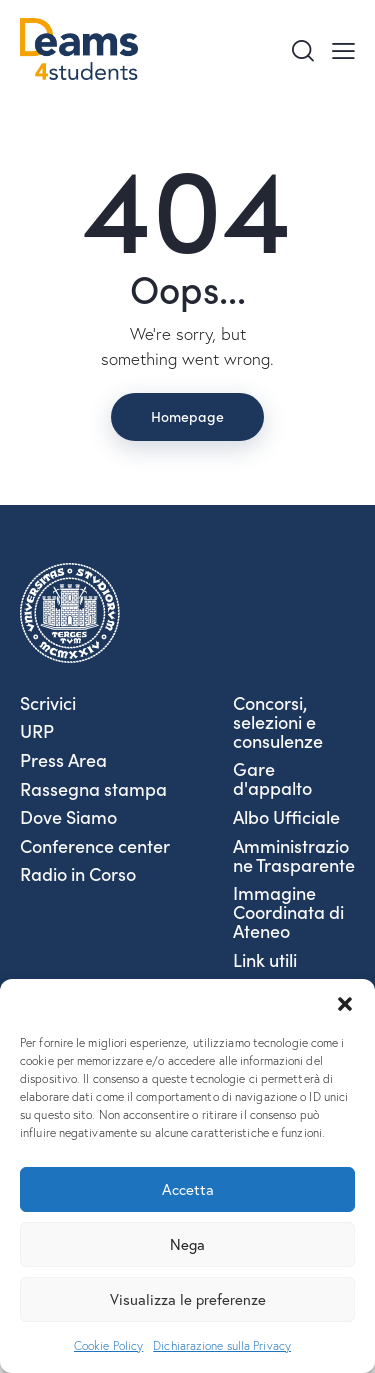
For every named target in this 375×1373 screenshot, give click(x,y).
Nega (187, 1244)
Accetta (188, 1189)
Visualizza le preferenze (188, 1299)
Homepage (187, 416)
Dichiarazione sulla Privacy (222, 1345)
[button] (345, 1004)
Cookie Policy (108, 1345)
